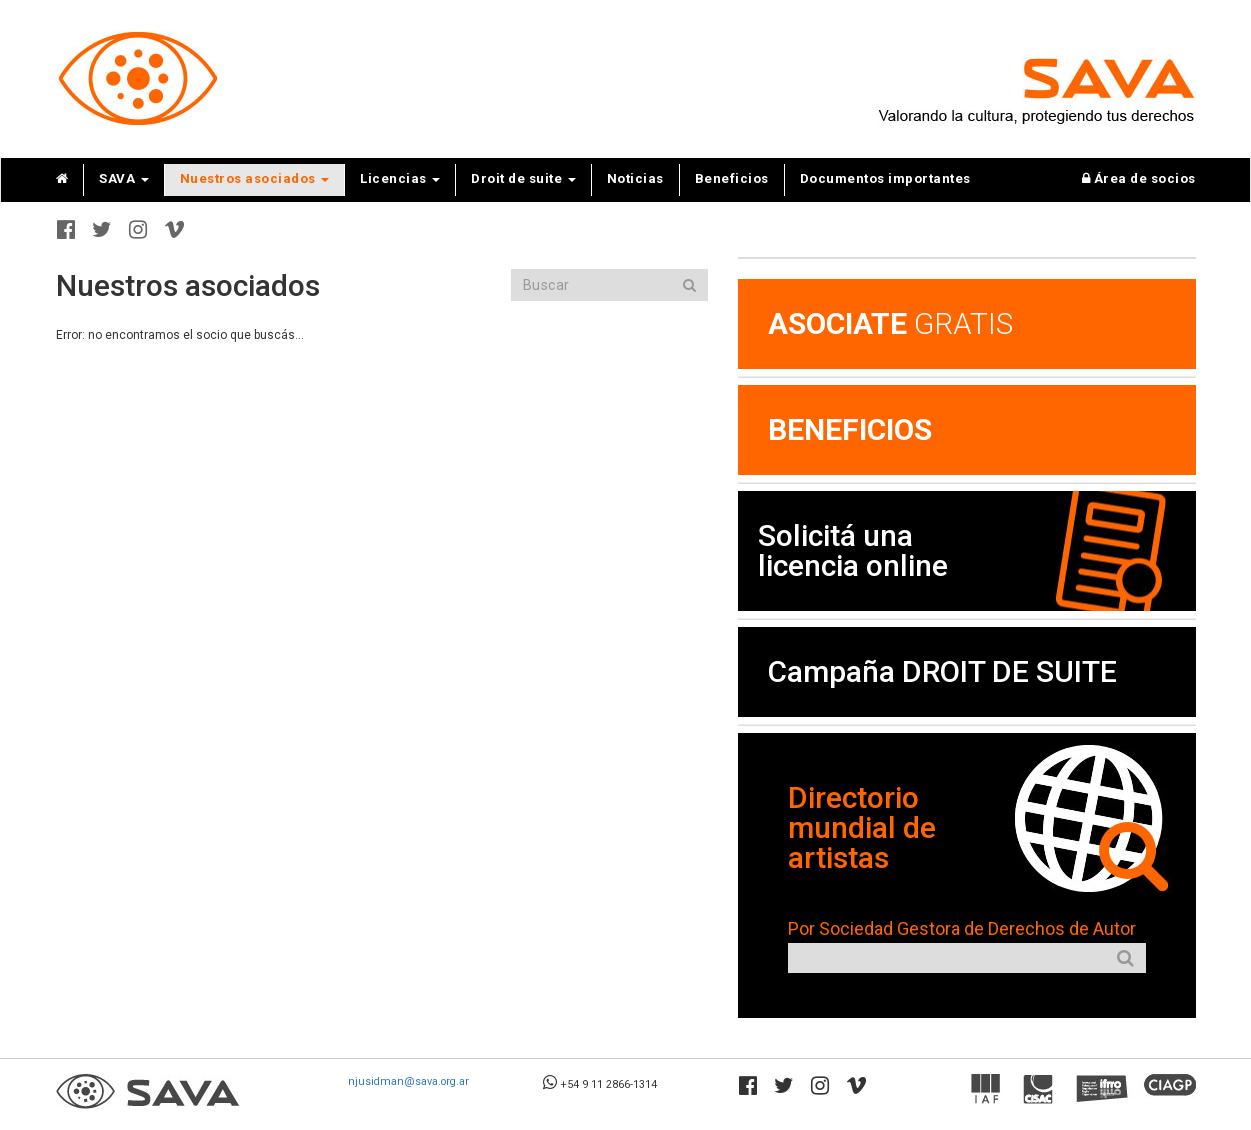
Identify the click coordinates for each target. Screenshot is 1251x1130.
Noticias (635, 178)
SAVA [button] (124, 178)
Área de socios (1139, 178)
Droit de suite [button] (523, 178)
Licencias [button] (400, 178)
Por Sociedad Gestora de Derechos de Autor (962, 929)
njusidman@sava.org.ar (408, 1081)
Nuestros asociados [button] (255, 178)
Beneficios (732, 178)
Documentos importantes (885, 178)
